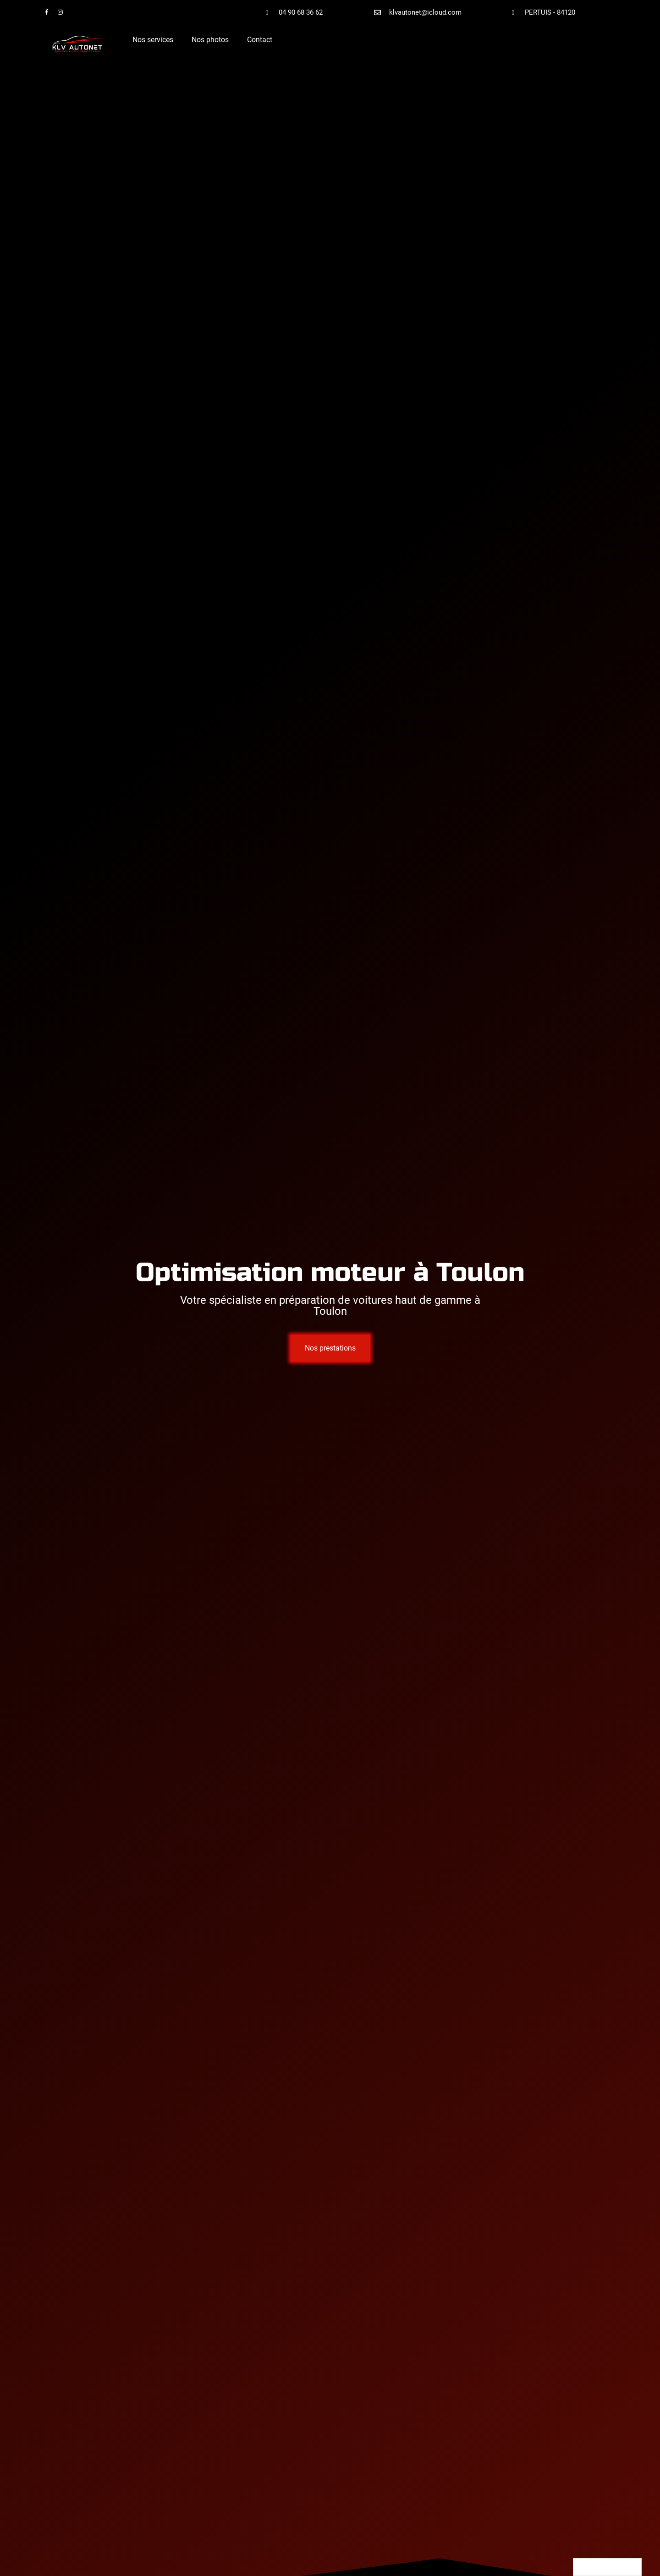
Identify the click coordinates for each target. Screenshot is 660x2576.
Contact (259, 39)
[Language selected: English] (607, 2567)
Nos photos (210, 39)
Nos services (152, 39)
